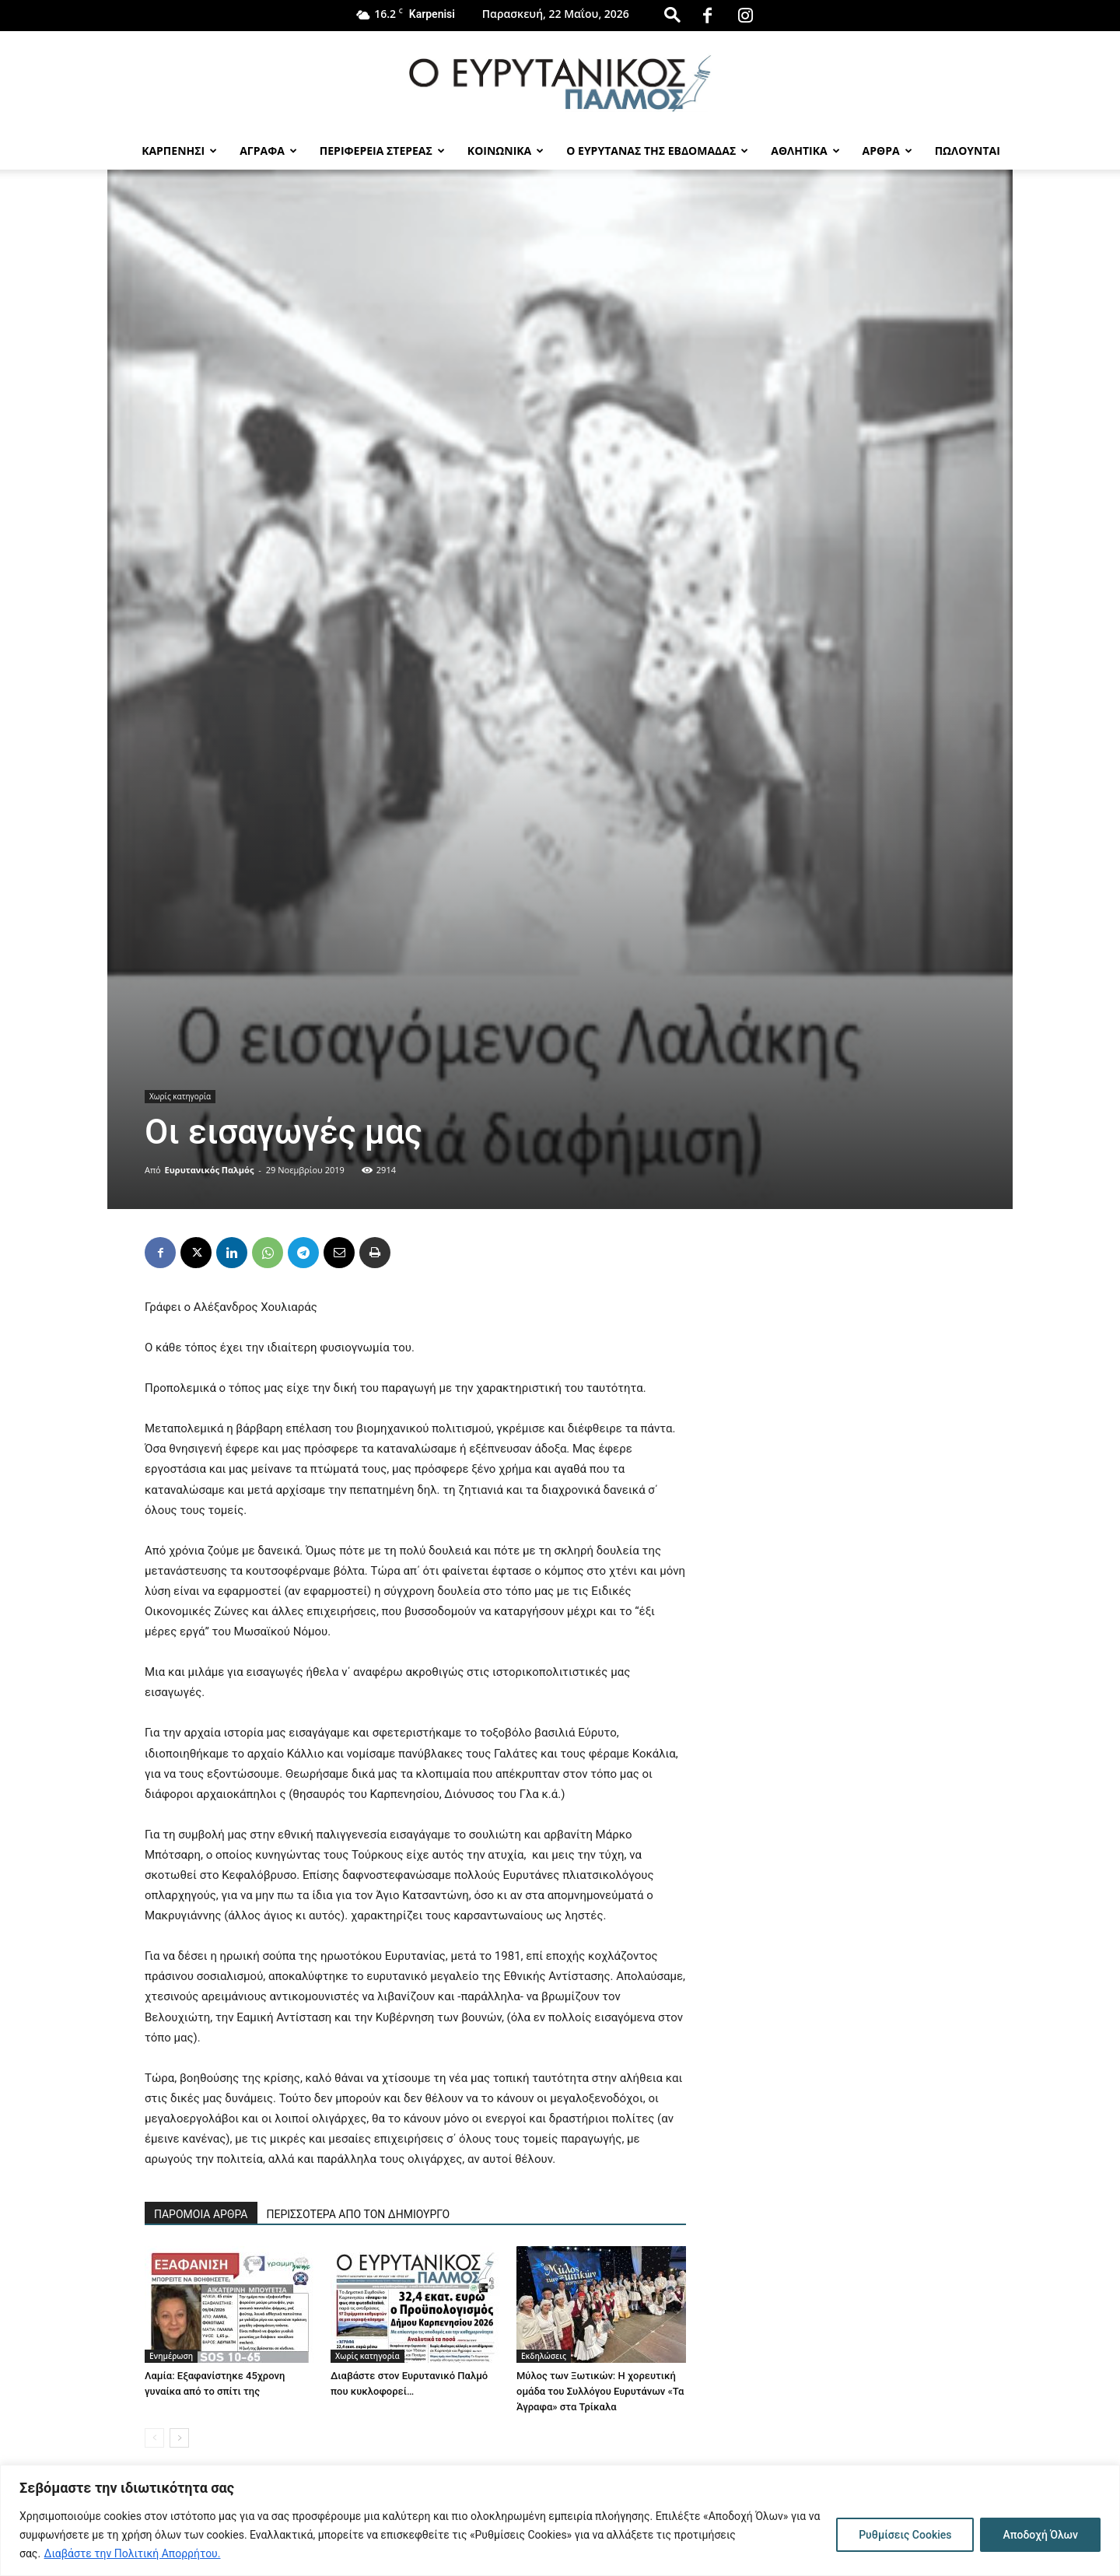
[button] (672, 14)
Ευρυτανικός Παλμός (209, 1170)
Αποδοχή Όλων (1040, 2535)
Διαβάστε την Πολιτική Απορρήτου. (132, 2553)
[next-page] (179, 2438)
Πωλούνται (967, 150)
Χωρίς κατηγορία (180, 1096)
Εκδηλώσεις (543, 2355)
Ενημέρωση (171, 2355)
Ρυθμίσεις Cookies (905, 2535)
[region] (560, 2520)
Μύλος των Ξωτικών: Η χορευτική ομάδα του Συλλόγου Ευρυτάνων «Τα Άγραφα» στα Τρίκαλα (600, 2391)
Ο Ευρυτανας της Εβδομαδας (657, 150)
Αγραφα (268, 150)
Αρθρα (887, 150)
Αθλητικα (805, 150)
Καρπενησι (179, 150)
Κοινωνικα (505, 150)
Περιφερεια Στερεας (382, 150)
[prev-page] (154, 2438)
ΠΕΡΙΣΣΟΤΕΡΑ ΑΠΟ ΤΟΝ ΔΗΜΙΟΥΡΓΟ (358, 2214)
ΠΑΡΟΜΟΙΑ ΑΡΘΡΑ (201, 2214)
